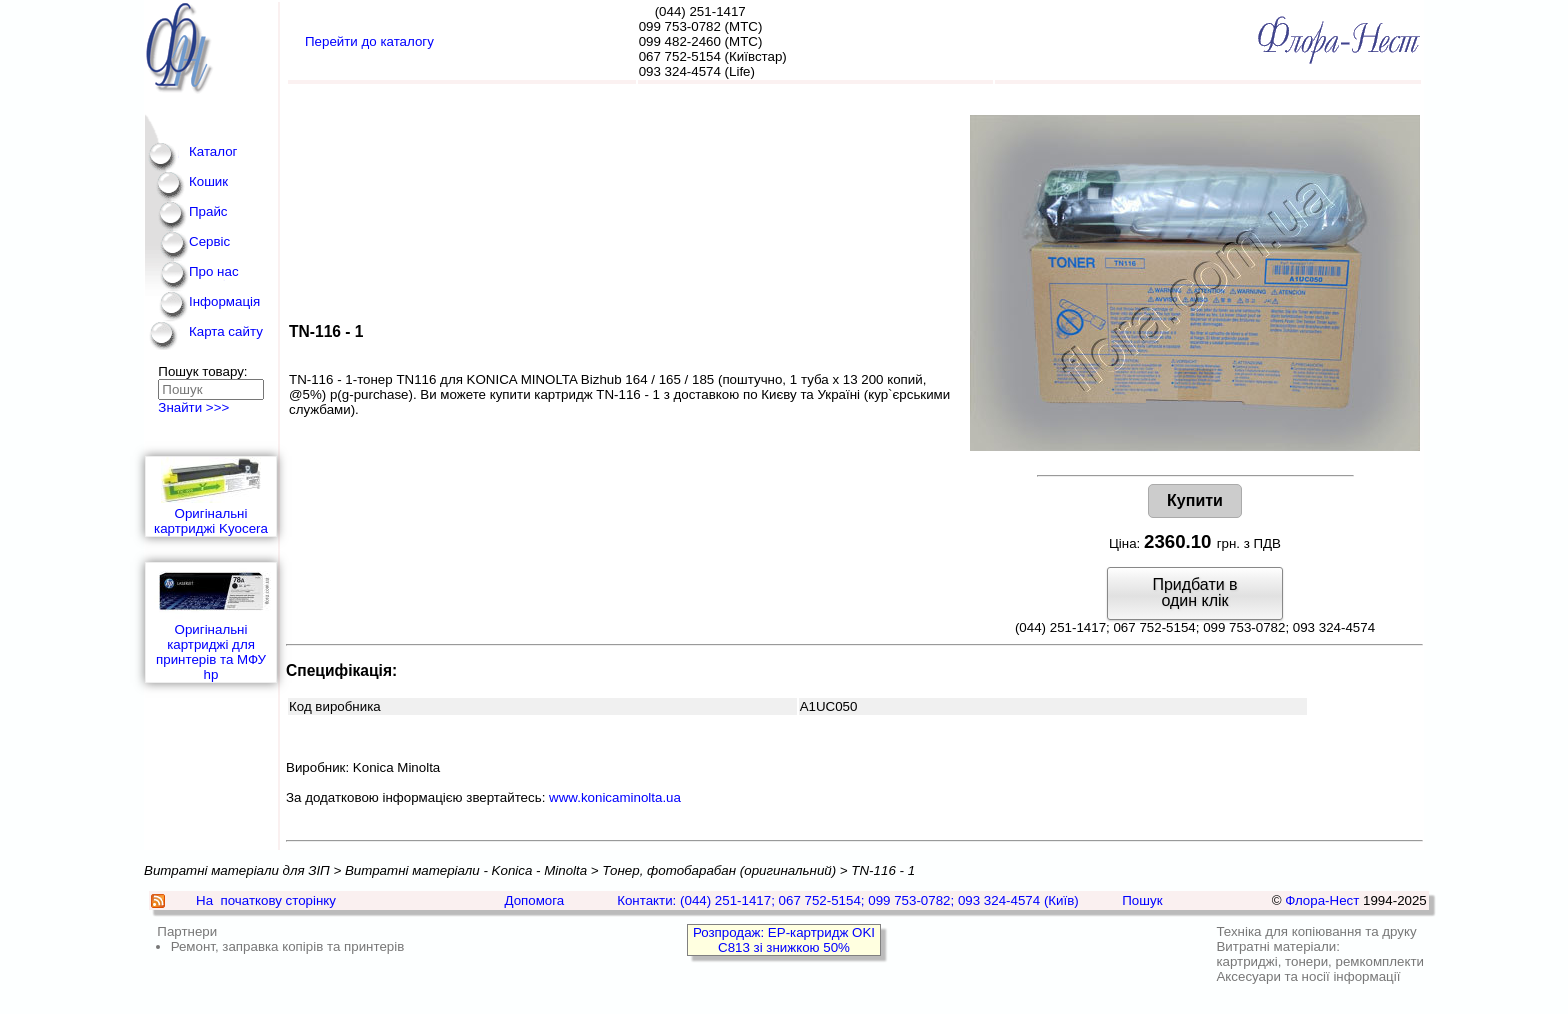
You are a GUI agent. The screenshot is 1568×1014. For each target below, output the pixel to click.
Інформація (224, 301)
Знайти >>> (193, 407)
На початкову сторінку (266, 900)
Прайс (208, 211)
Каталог (213, 151)
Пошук (1142, 900)
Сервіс (209, 241)
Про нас (214, 271)
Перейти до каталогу (369, 41)
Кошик (208, 181)
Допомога (534, 900)
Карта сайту (226, 331)
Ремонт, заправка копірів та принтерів (288, 946)
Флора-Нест (1322, 900)
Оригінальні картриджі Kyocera (211, 496)
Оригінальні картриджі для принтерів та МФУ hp (211, 622)
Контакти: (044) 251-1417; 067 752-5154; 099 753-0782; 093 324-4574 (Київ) (848, 900)
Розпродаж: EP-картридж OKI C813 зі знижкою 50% (784, 940)
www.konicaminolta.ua (615, 797)
